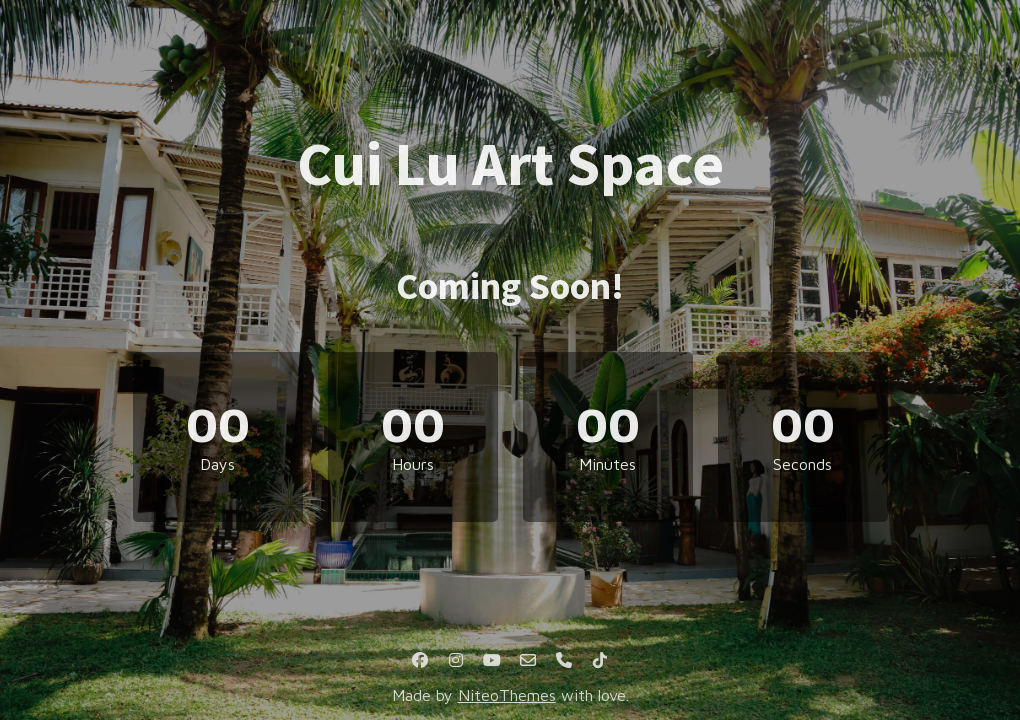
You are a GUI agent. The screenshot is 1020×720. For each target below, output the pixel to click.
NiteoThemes (507, 695)
